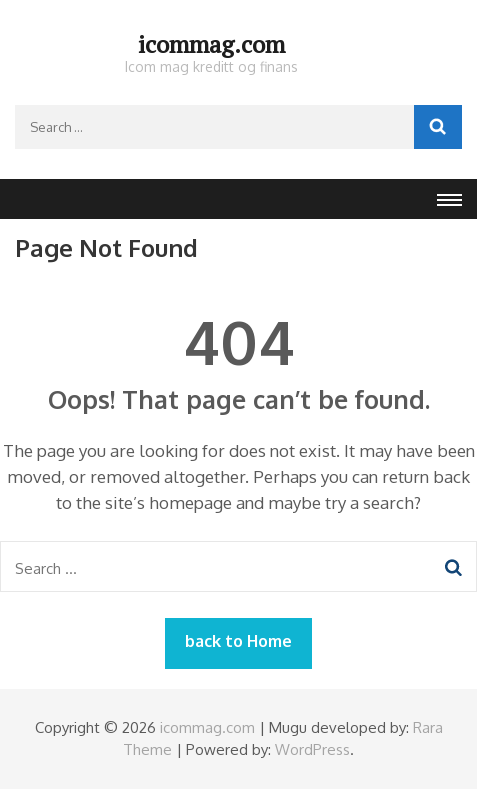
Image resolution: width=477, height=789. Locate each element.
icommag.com (211, 44)
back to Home (238, 641)
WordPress (312, 749)
